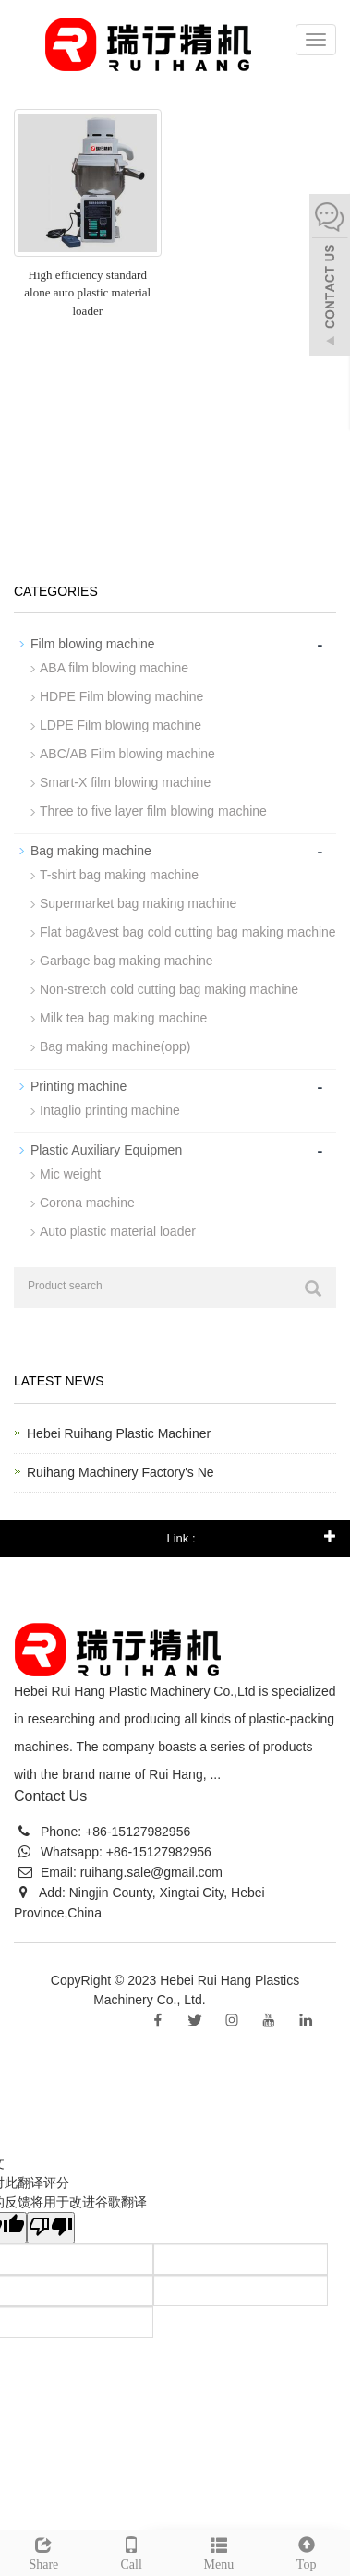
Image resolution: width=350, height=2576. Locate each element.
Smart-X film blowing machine (125, 782)
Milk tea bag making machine (123, 1017)
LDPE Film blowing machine (120, 725)
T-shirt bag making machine (119, 874)
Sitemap (232, 1999)
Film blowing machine (92, 643)
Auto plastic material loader (118, 1231)
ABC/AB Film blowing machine (127, 753)
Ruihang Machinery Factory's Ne (120, 1472)
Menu (219, 2551)
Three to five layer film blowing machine (153, 811)
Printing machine (78, 1086)
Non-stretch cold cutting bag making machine (169, 989)
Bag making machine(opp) (115, 1046)
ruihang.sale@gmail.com (151, 1872)
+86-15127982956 (135, 1831)
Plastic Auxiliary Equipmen (106, 1150)
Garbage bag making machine (126, 960)
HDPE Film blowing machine (121, 696)
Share (44, 2551)
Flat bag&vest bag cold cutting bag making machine (188, 932)
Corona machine (87, 1202)
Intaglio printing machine (110, 1110)
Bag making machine (90, 850)
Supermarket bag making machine (138, 903)
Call (131, 2551)
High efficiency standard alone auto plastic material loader (87, 293)
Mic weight (70, 1174)
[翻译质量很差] (51, 2227)
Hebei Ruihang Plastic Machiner (119, 1433)
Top (306, 2551)
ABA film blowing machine (114, 667)
